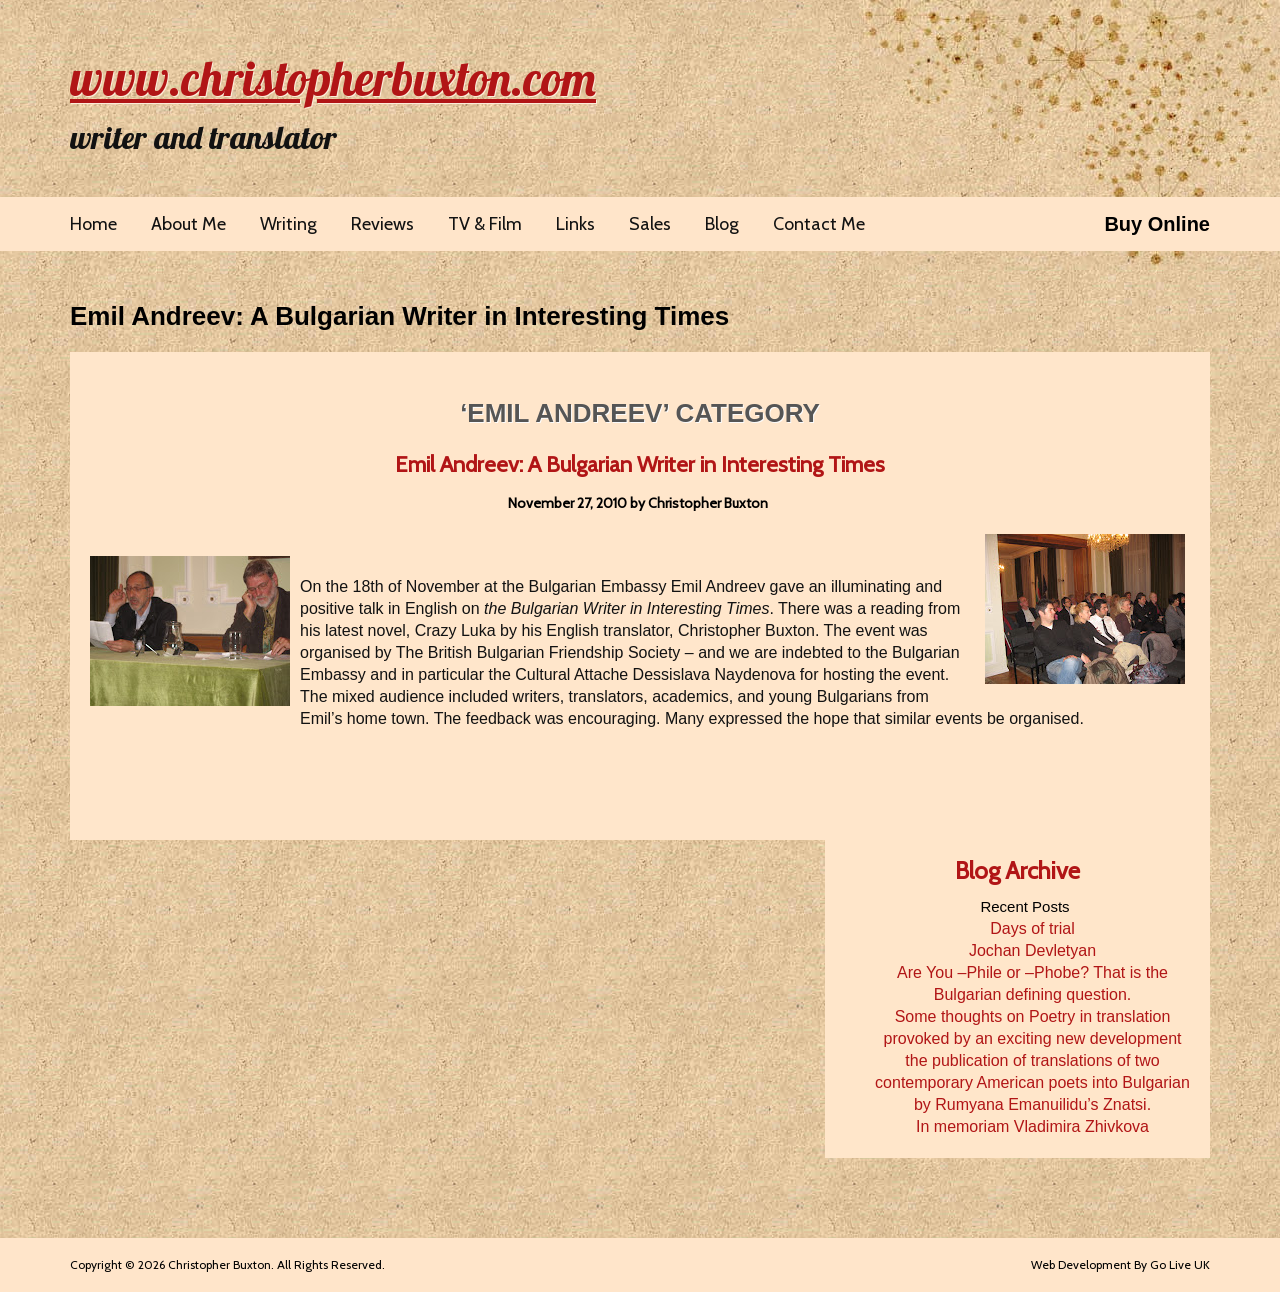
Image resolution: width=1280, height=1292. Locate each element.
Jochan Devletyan (1032, 950)
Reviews (382, 224)
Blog (722, 224)
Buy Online (1157, 224)
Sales (650, 224)
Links (575, 224)
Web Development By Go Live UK (1120, 1264)
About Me (188, 224)
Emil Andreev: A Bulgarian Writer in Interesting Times (399, 316)
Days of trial (1032, 928)
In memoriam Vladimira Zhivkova (1032, 1126)
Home (93, 224)
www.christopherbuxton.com (333, 78)
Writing (288, 224)
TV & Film (485, 224)
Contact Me (819, 224)
